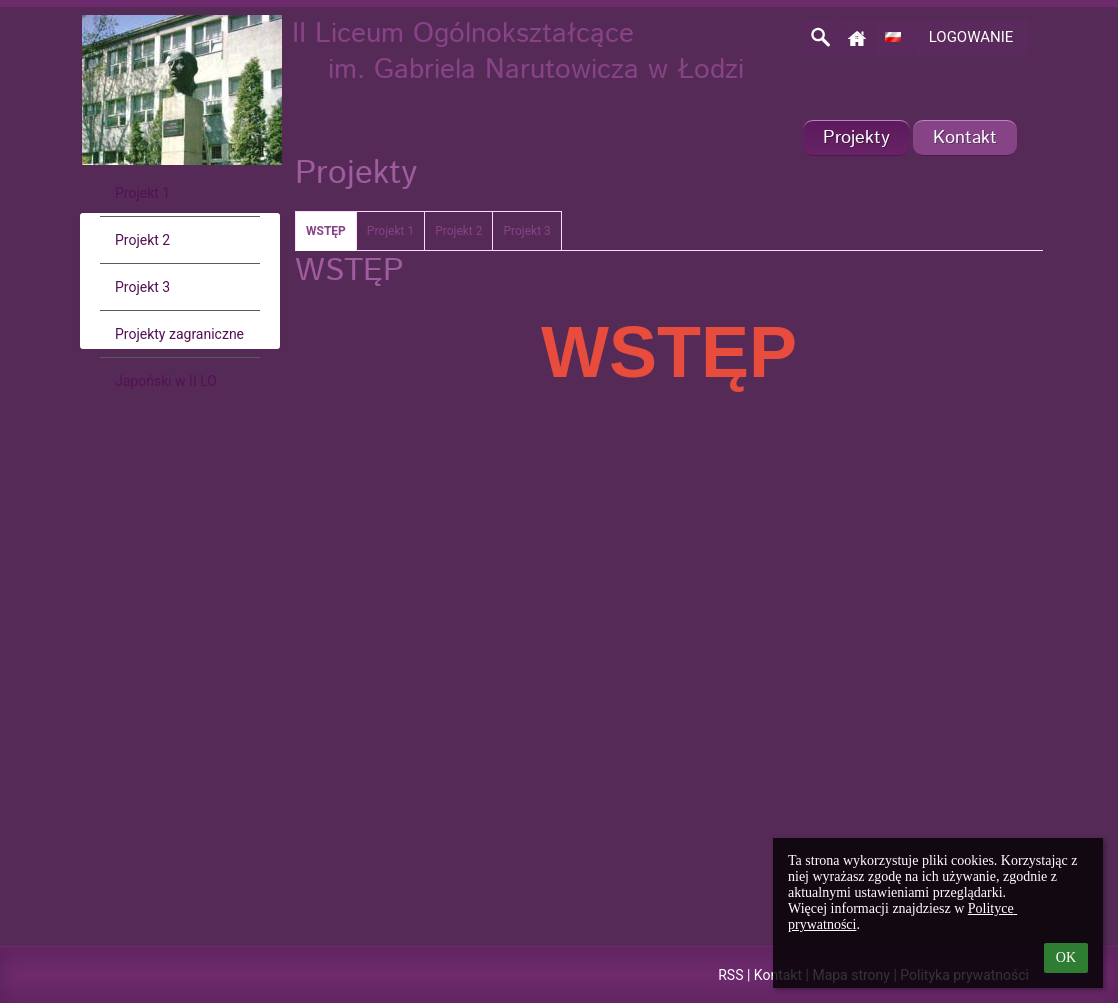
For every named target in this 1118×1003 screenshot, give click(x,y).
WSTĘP (326, 231)
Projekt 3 (526, 231)
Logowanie (971, 37)
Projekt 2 (458, 231)
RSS (730, 975)
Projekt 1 (390, 231)
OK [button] (1066, 957)
